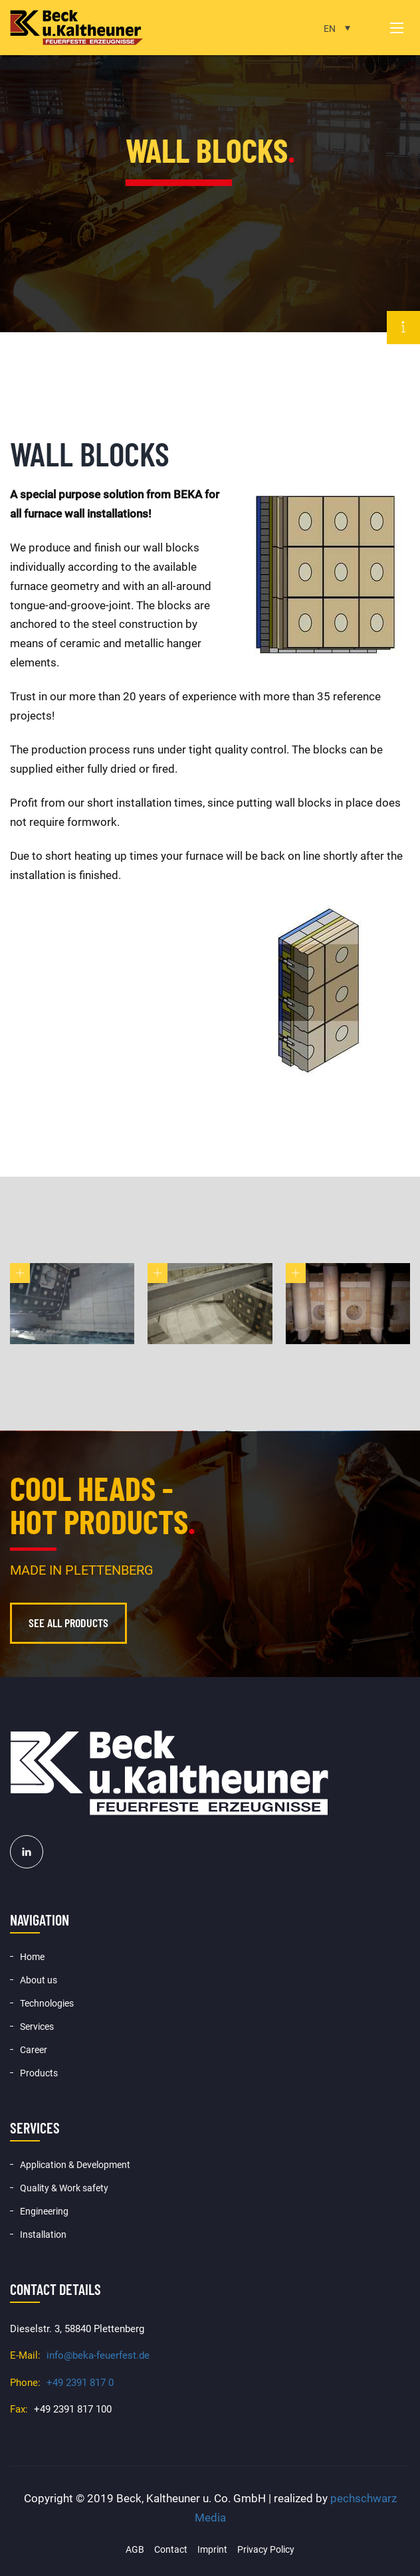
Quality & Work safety (64, 2188)
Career (33, 2049)
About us (38, 1980)
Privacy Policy (265, 2549)
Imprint (212, 2549)
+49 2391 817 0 (80, 2383)
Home (32, 1956)
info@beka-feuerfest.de (98, 2355)
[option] (210, 166)
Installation (43, 2234)
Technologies (47, 2003)
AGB (135, 2549)
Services (37, 2026)
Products (39, 2073)
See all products (68, 1622)
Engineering (44, 2211)
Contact (170, 2549)
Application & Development (75, 2164)
